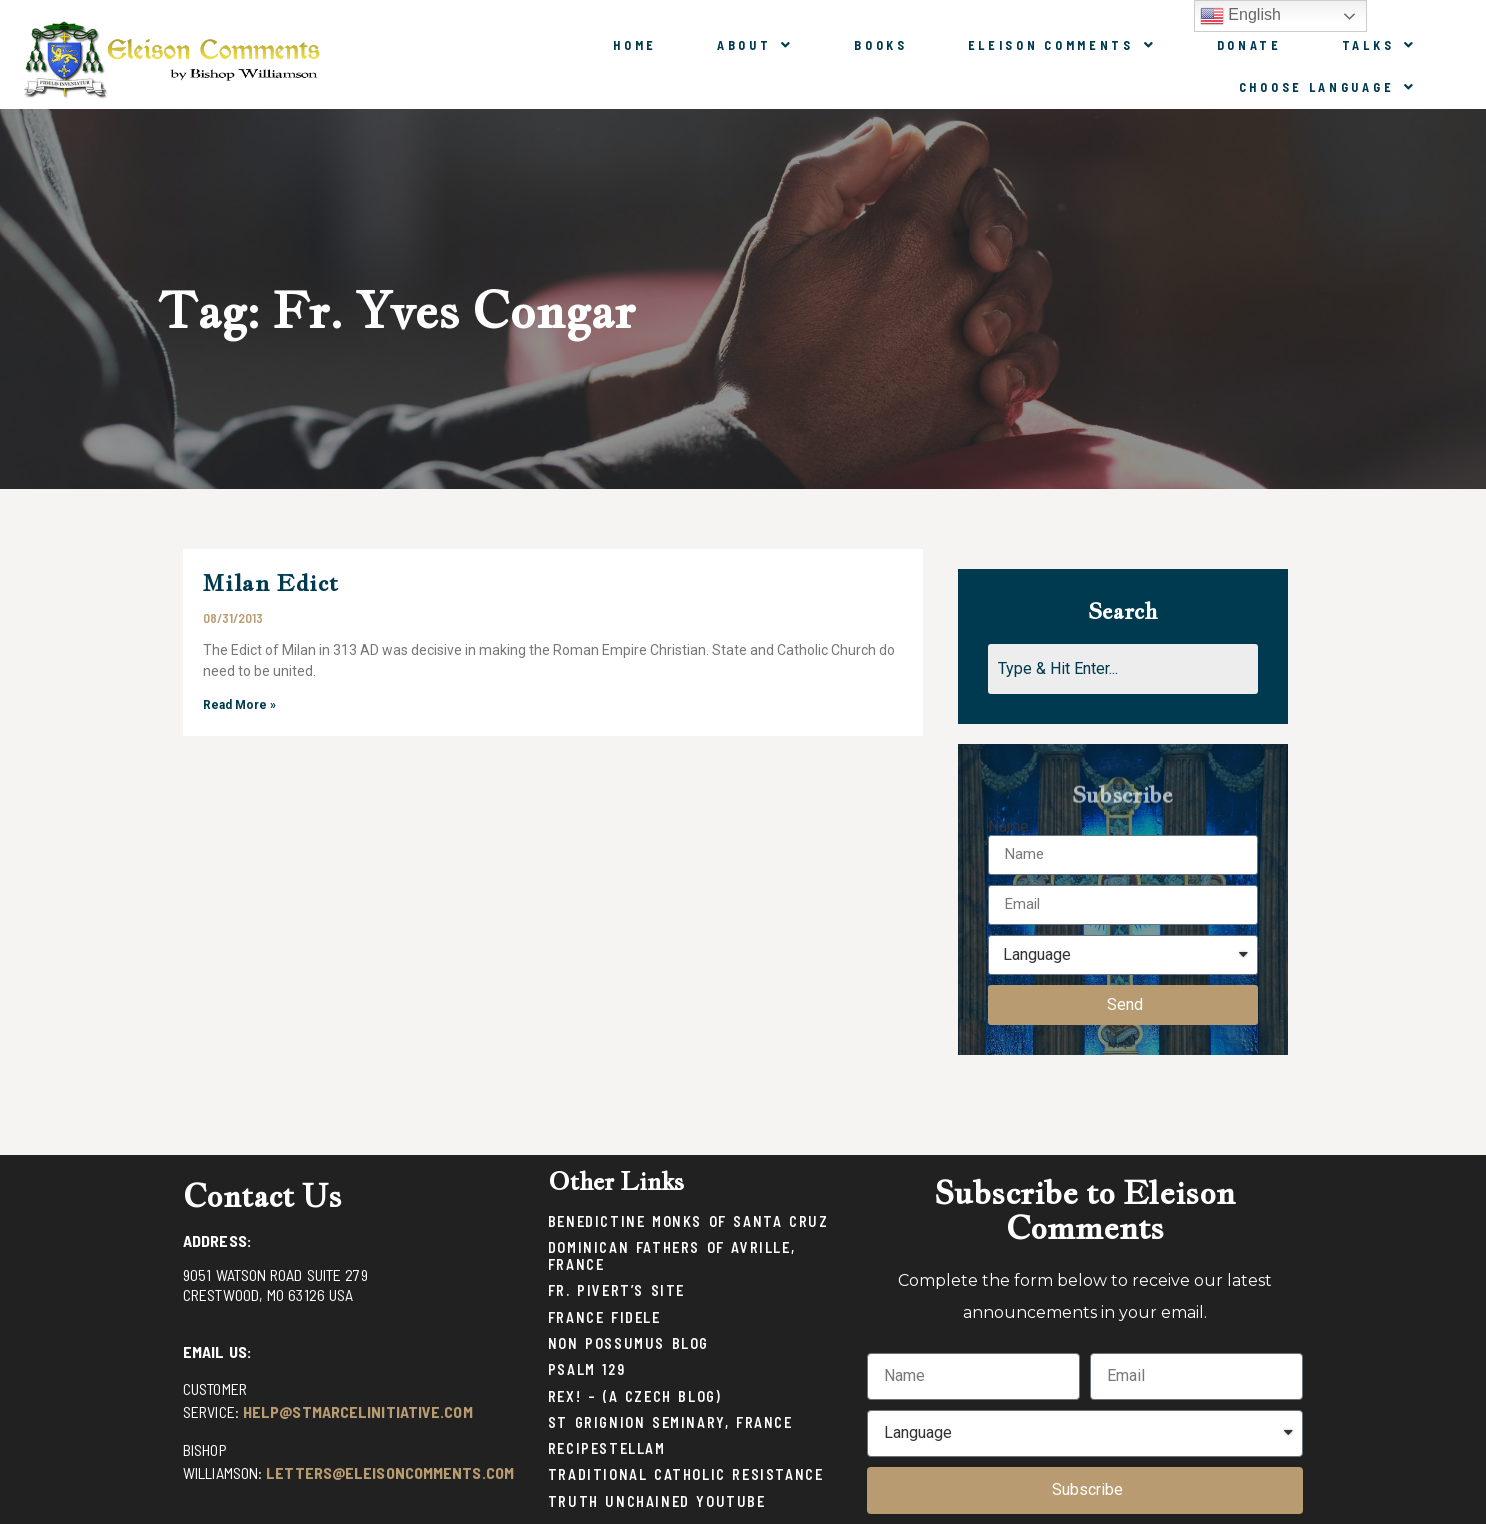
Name (1008, 827)
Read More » (239, 705)
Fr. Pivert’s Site (616, 1290)
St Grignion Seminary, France (670, 1422)
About (755, 45)
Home (635, 45)
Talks (1379, 45)
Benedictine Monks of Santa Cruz (688, 1221)
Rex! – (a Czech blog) (635, 1396)
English (1240, 16)
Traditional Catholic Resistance (686, 1474)
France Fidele (604, 1317)
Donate (1249, 45)
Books (881, 45)
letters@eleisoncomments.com (390, 1472)
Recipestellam (607, 1448)
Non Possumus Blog (628, 1343)
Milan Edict (271, 582)
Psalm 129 (586, 1369)
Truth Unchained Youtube (657, 1501)
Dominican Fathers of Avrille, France (671, 1256)
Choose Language (1328, 87)
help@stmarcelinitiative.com (358, 1411)
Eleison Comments (1062, 45)
